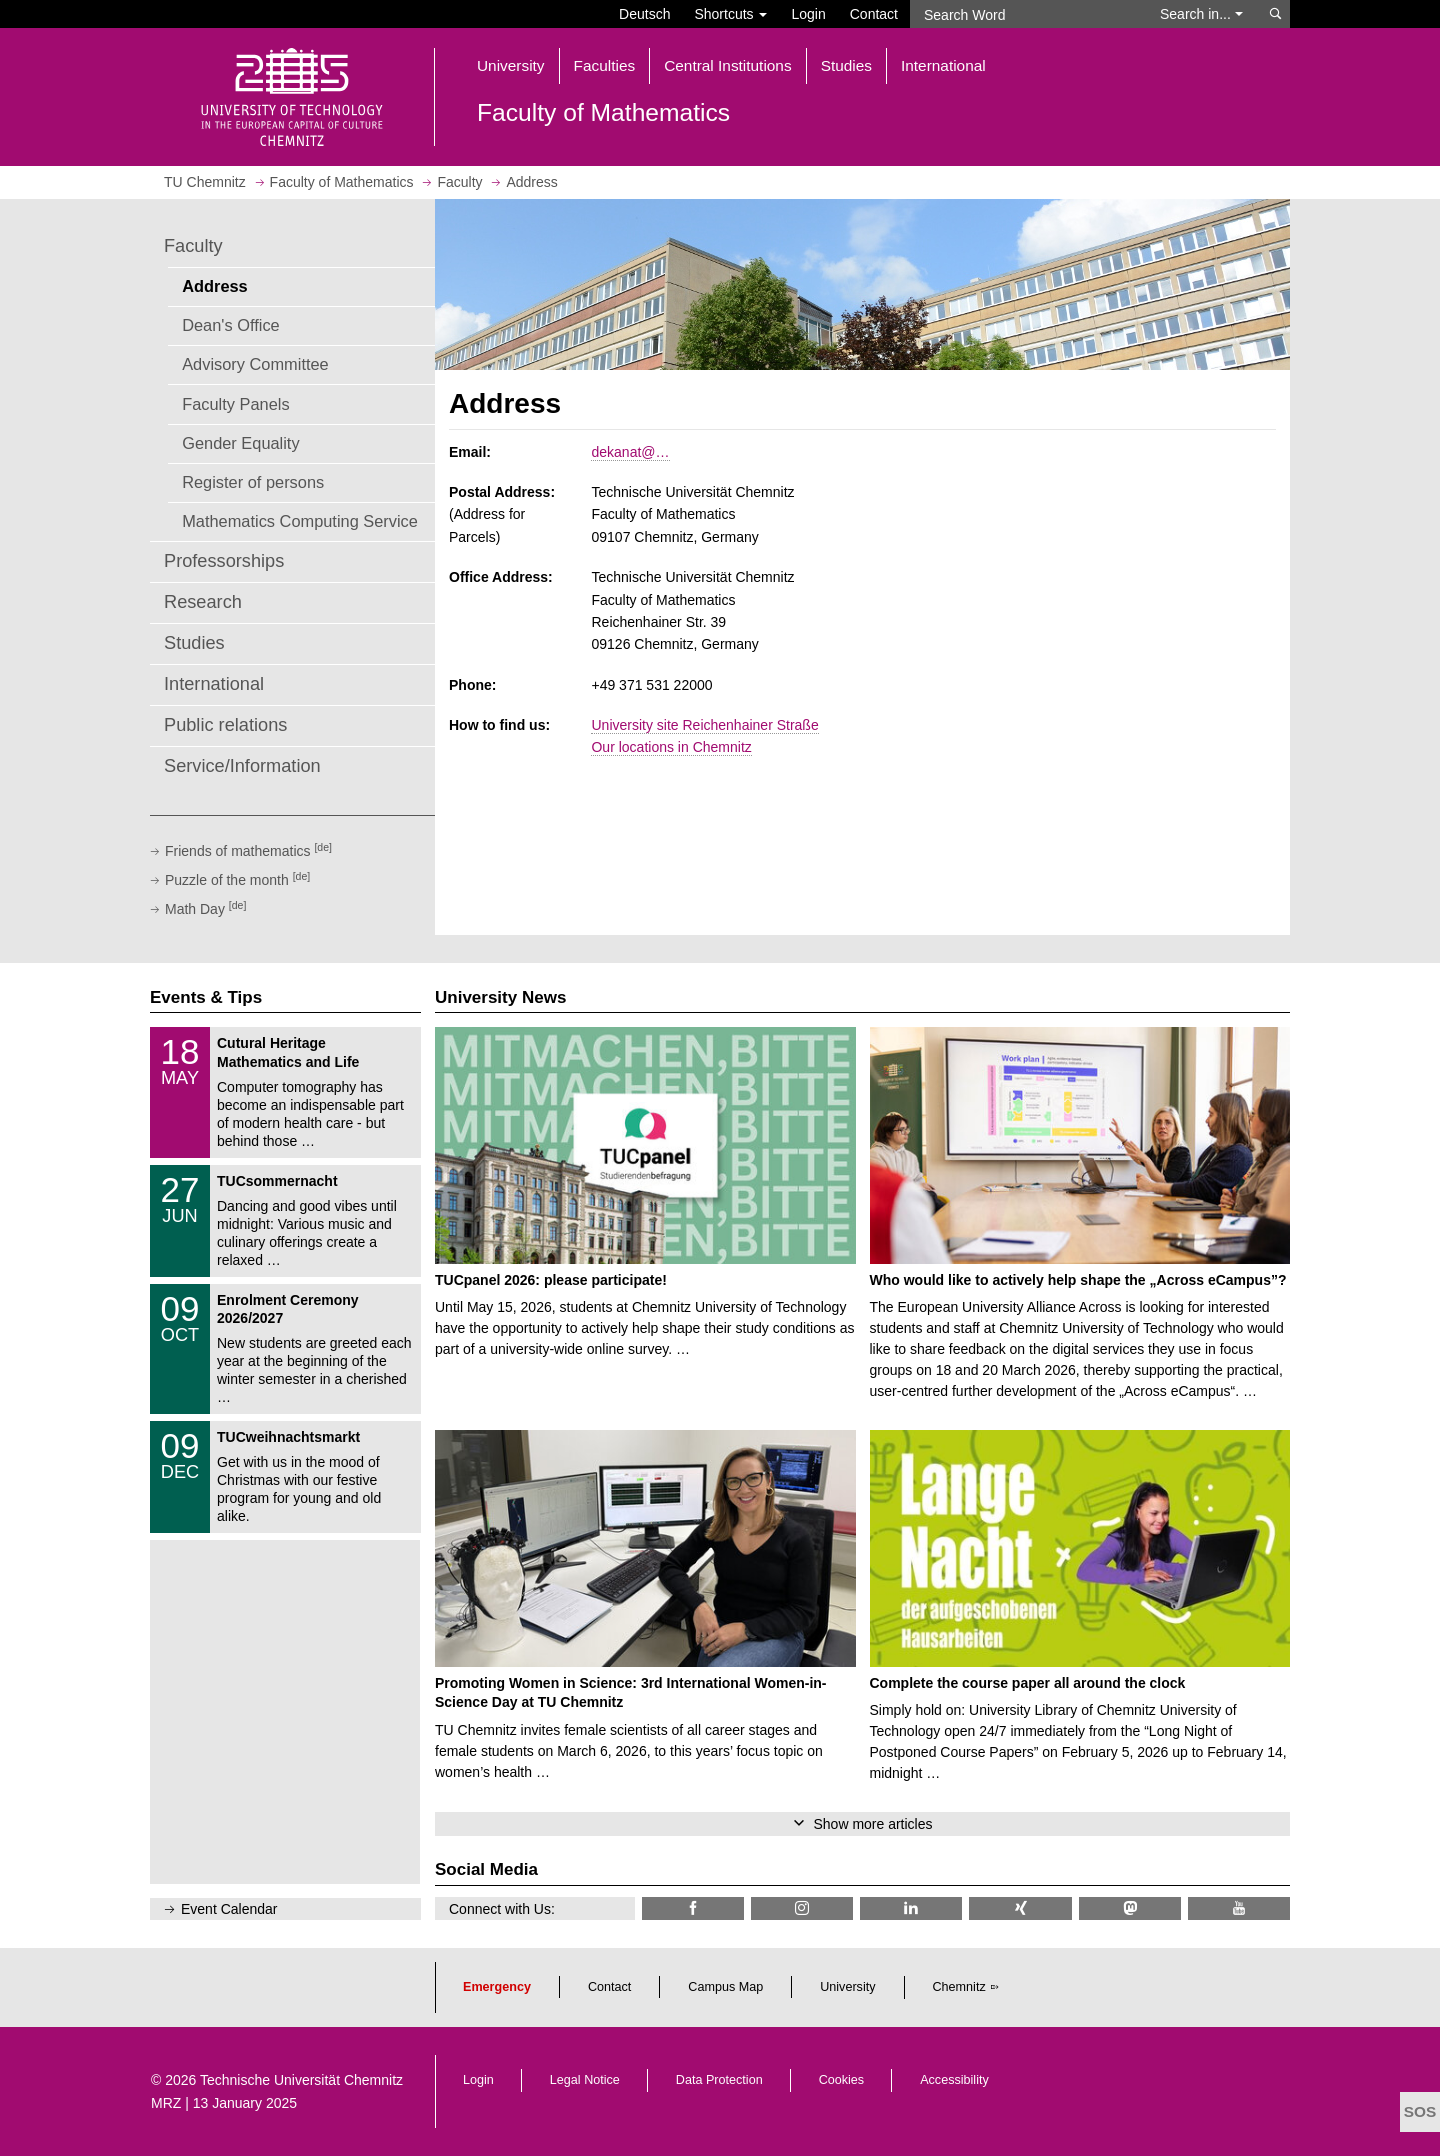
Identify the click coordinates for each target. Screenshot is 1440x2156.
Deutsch (644, 14)
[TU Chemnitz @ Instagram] (802, 1908)
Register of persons (253, 482)
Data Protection (719, 2080)
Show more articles (872, 1824)
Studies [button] (846, 65)
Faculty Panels (235, 404)
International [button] (943, 65)
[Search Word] (1025, 14)
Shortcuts (730, 14)
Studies (194, 643)
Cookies (842, 2080)
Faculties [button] (605, 65)
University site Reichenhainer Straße (704, 725)
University (847, 1987)
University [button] (511, 65)
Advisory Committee (255, 364)
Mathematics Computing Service (300, 521)
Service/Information (242, 766)
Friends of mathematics (248, 851)
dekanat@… (630, 452)
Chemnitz (959, 1987)
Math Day (205, 909)
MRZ (166, 2103)
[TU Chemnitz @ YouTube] (1239, 1908)
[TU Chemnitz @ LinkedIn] (911, 1908)
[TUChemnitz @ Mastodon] (1130, 1908)
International (214, 684)
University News (500, 997)
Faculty (193, 246)
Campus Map (725, 1987)
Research (203, 602)
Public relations (225, 725)
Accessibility (954, 2080)
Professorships (224, 561)
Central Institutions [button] (727, 65)
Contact (874, 14)
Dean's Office (230, 325)
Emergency (497, 1987)
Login (808, 14)
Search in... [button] (1201, 14)
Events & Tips (206, 997)
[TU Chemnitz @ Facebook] (693, 1908)
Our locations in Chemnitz (671, 747)
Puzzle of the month (237, 880)
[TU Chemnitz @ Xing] (1020, 1908)
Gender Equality (240, 443)
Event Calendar (229, 1909)
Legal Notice (585, 2080)
